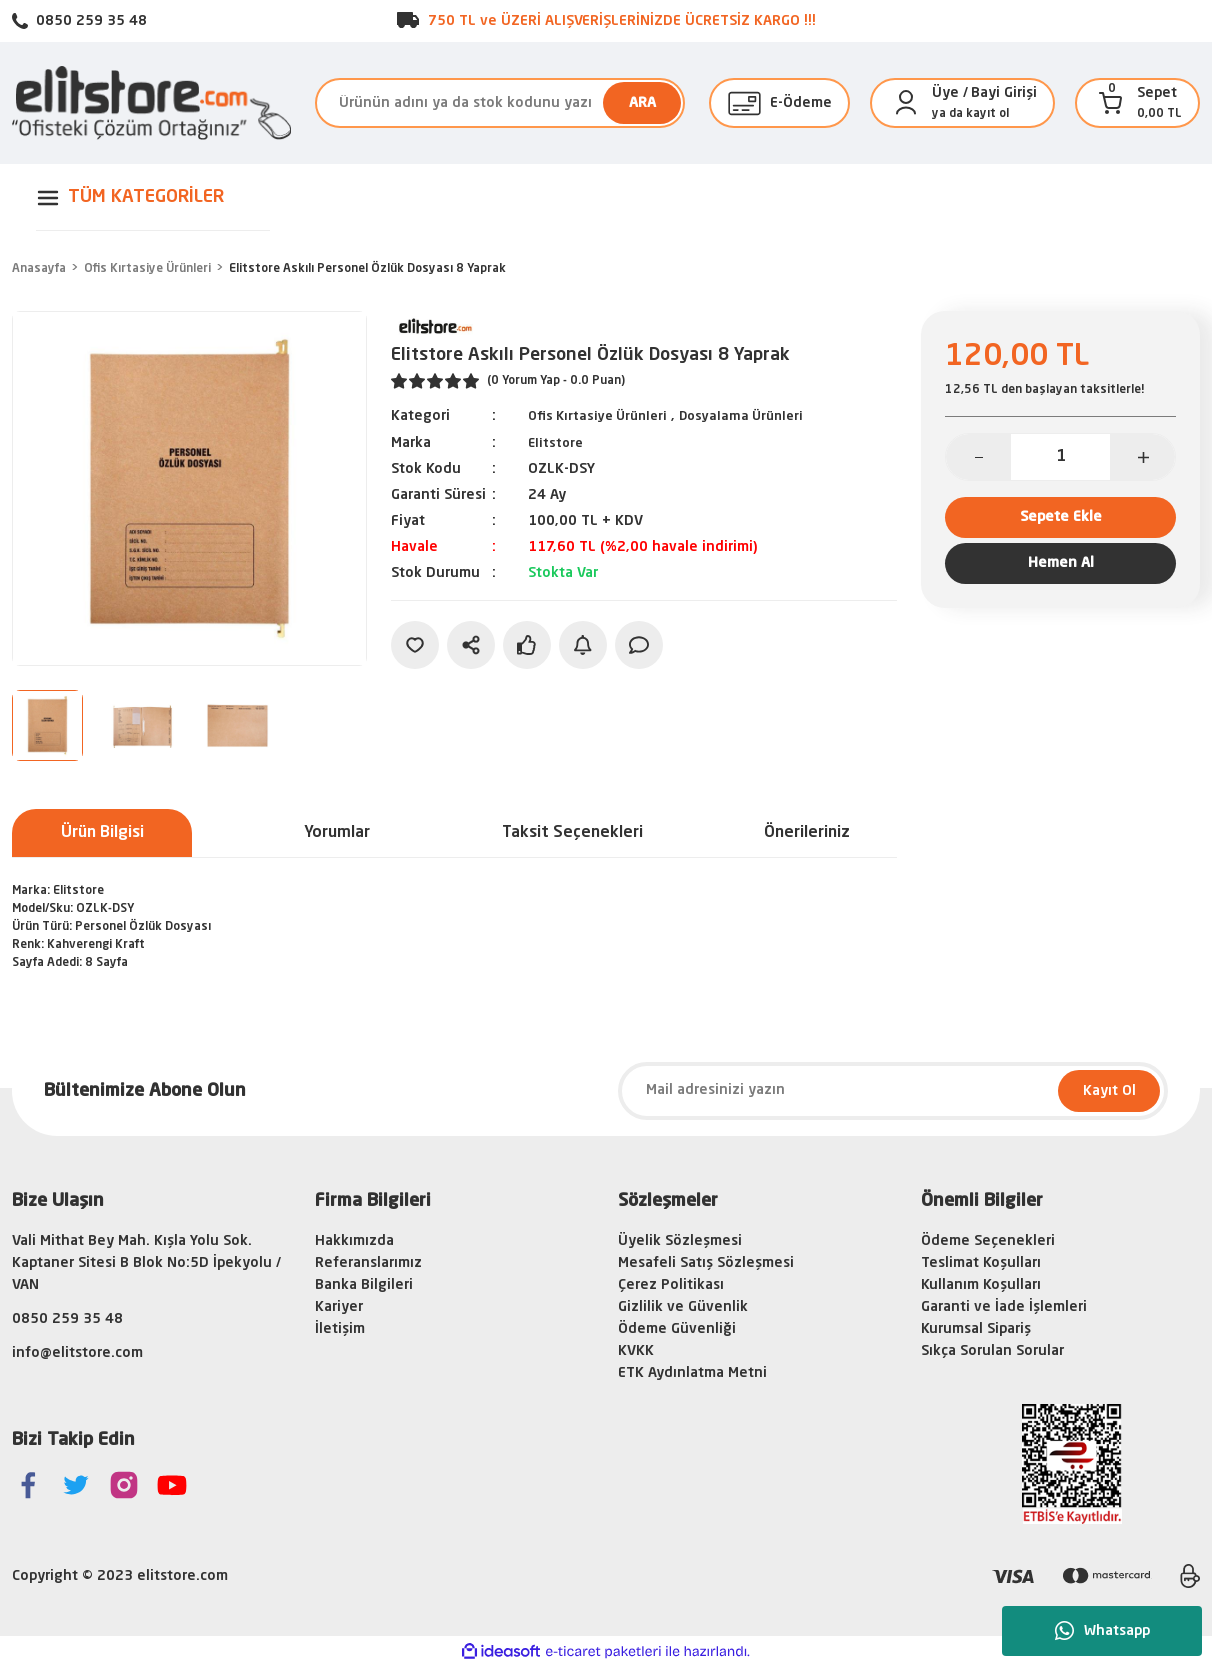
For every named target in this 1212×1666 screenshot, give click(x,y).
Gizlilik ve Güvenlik (683, 1307)
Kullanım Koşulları (981, 1285)
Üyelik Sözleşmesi (680, 1241)
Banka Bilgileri (364, 1285)
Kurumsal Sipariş (976, 1329)
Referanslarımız (368, 1263)
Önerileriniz (807, 833)
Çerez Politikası (671, 1285)
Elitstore (557, 442)
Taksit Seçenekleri (572, 833)
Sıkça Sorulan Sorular (992, 1351)
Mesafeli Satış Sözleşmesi (706, 1263)
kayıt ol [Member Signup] (987, 114)
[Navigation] (151, 197)
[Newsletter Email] (893, 1091)
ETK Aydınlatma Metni (692, 1373)
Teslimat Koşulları (981, 1263)
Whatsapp (1102, 1631)
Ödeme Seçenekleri (988, 1241)
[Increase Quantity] (1142, 457)
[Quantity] (1060, 457)
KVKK (636, 1351)
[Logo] (151, 103)
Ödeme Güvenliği (677, 1329)
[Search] (500, 103)
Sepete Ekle (1060, 521)
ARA (642, 103)
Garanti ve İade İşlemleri (1004, 1307)
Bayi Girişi (1004, 93)
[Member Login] (906, 103)
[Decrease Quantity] (978, 457)
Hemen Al (1061, 577)
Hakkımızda (354, 1241)
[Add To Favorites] (415, 644)
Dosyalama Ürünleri (756, 416)
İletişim (340, 1329)
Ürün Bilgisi (102, 833)
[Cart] (1111, 103)
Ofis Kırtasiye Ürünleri (603, 416)
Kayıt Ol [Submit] (1109, 1091)
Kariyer (339, 1307)
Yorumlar (337, 833)
